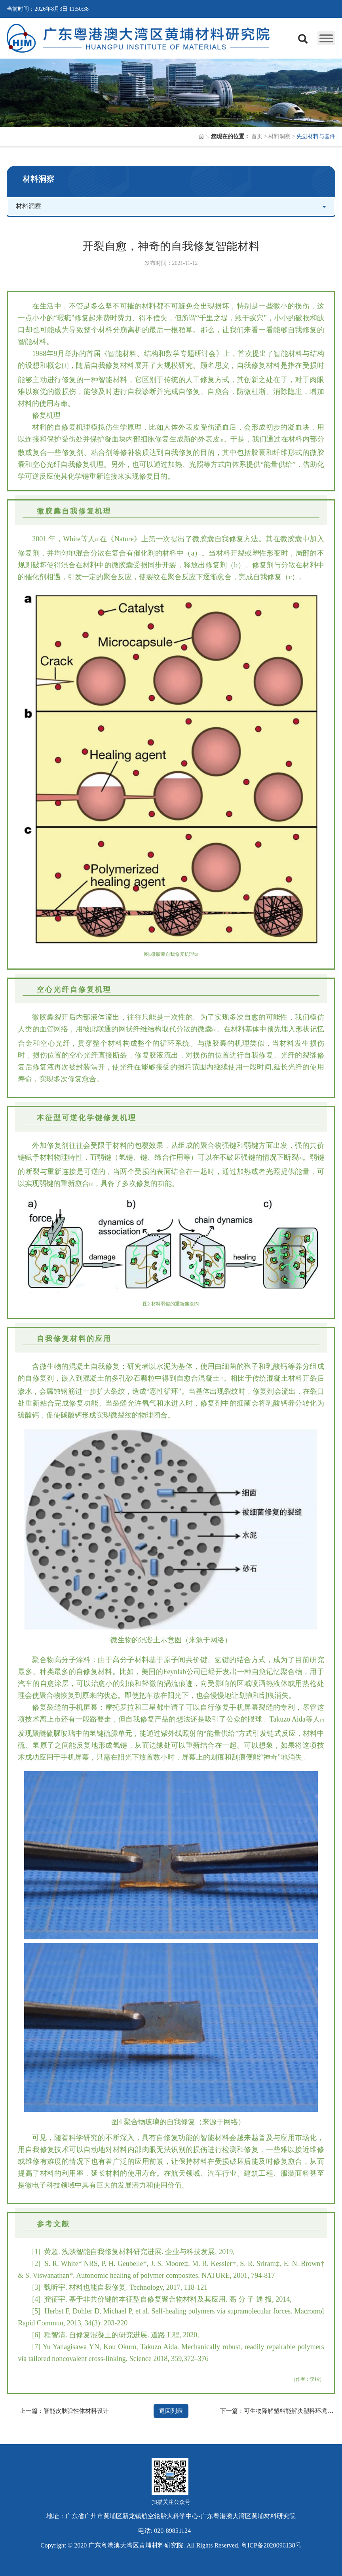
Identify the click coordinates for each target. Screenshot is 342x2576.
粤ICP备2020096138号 (271, 2545)
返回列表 (171, 2411)
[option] (171, 93)
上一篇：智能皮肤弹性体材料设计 (64, 2411)
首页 (256, 136)
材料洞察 (279, 136)
